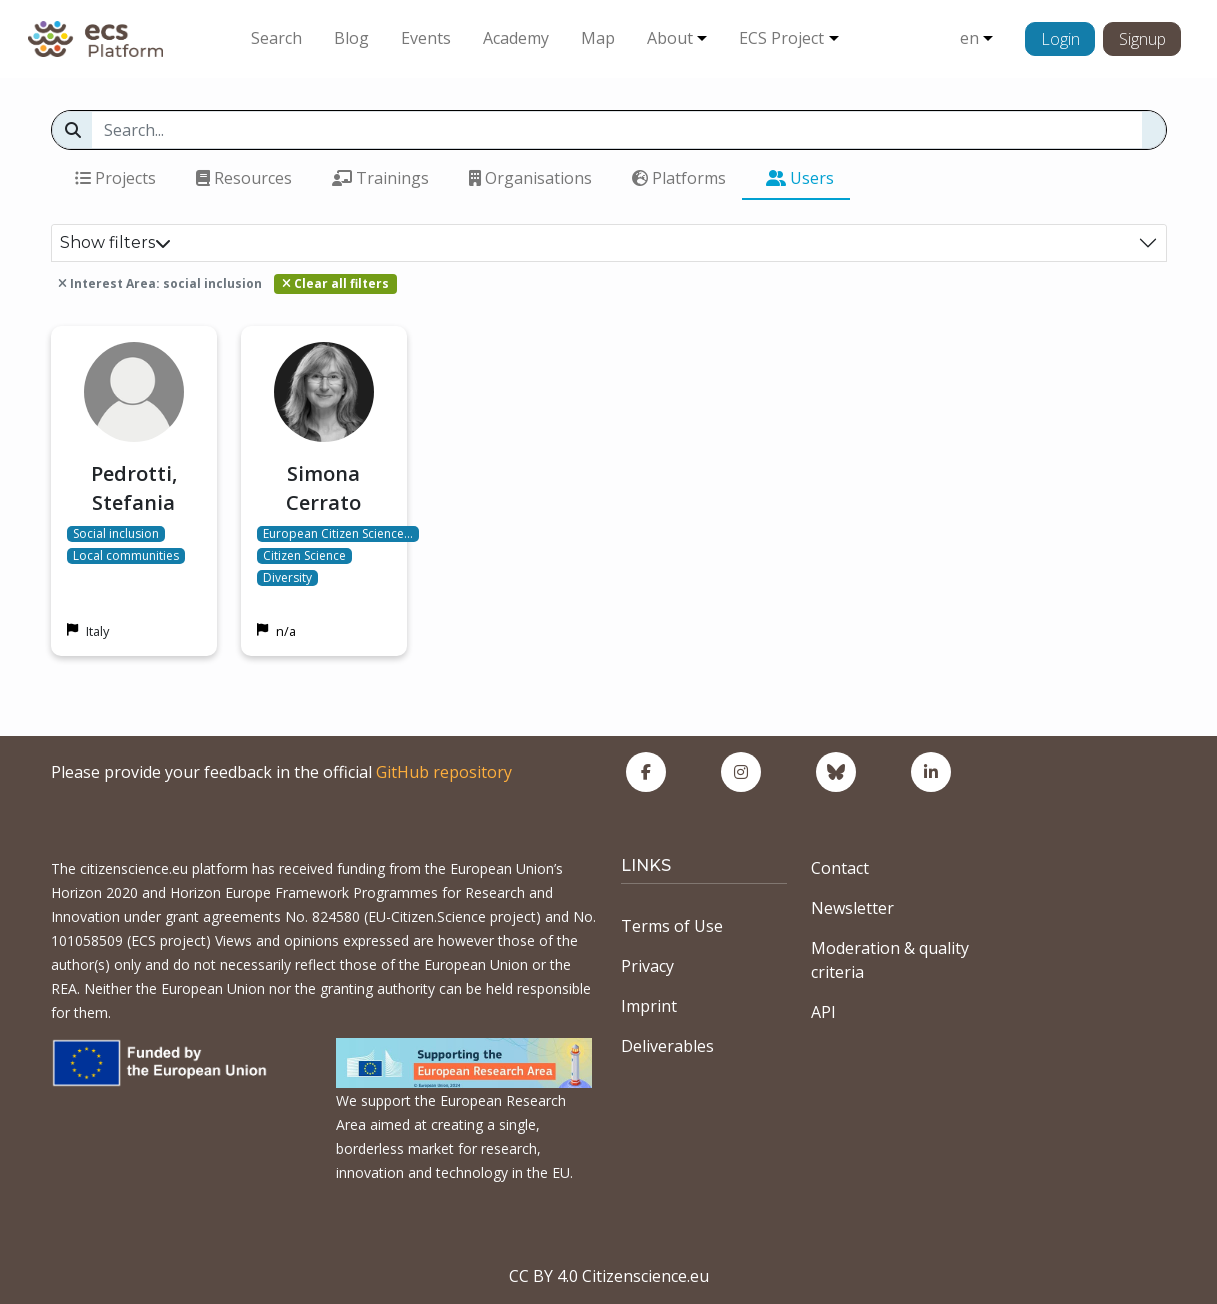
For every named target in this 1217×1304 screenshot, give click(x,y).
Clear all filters (335, 283)
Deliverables (667, 1046)
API (823, 1012)
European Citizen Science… (338, 534)
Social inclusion (116, 534)
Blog (351, 38)
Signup (1142, 39)
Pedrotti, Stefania (134, 488)
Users (800, 178)
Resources (244, 178)
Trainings (380, 178)
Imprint (649, 1006)
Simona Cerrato (323, 488)
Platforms (679, 178)
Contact (840, 868)
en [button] (969, 38)
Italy (97, 631)
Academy (516, 38)
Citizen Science (304, 556)
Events (426, 38)
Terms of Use (672, 926)
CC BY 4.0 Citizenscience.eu (609, 1276)
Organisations (530, 178)
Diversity (287, 578)
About (670, 38)
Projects (115, 178)
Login (1060, 39)
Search (276, 38)
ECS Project (781, 38)
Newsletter (852, 908)
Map (598, 38)
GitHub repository (444, 772)
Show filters (115, 242)
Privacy (647, 966)
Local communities (126, 556)
